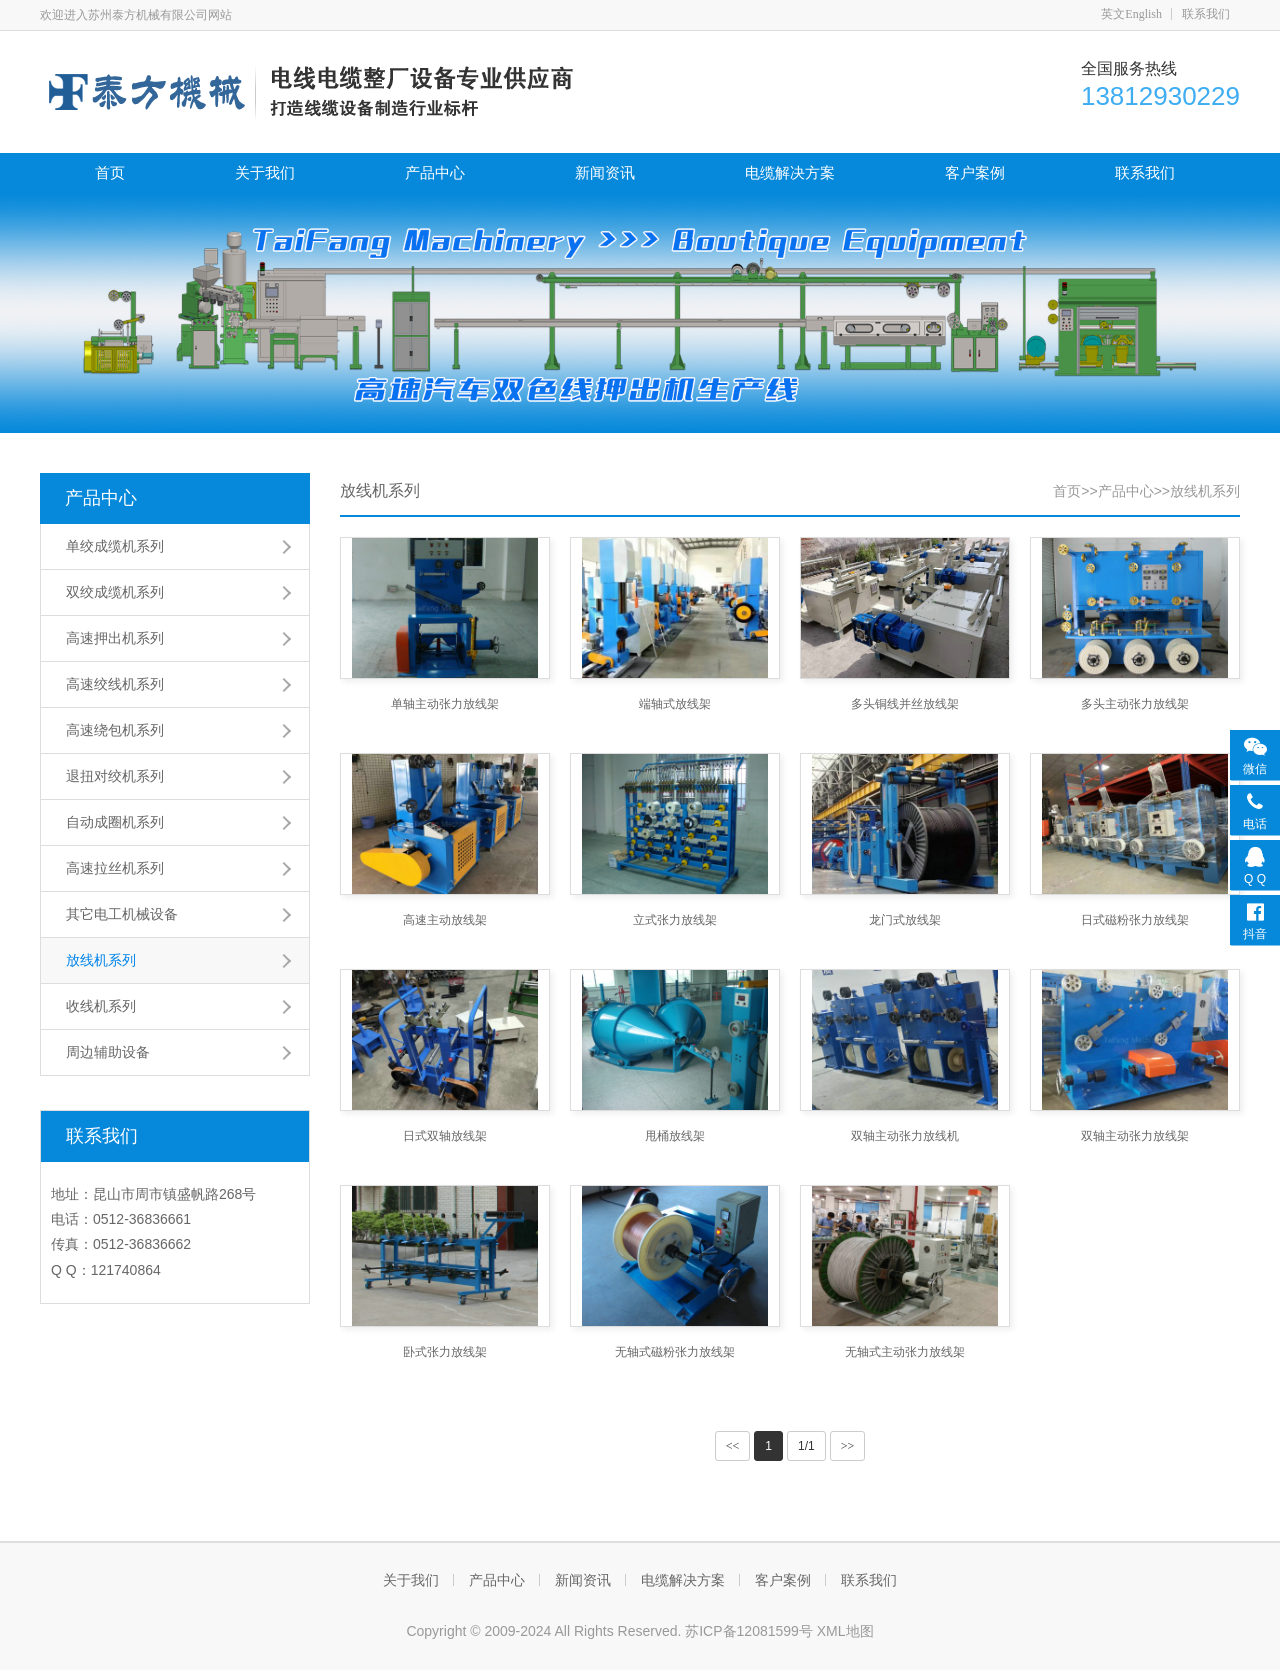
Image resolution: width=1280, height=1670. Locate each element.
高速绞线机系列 (115, 684)
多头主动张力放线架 (1135, 704)
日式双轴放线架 (445, 1136)
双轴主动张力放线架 (1135, 1136)
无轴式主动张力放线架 (905, 1352)
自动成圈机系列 (115, 822)
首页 (110, 172)
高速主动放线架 (445, 920)
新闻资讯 (605, 172)
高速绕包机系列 (115, 730)
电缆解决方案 (790, 172)
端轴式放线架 (675, 704)
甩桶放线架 (675, 1136)
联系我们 (1206, 14)
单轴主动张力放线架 (445, 704)
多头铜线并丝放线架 (905, 704)
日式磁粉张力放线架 (1135, 920)
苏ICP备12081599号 (751, 1631)
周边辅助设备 (108, 1052)
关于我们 (265, 172)
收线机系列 (101, 1006)
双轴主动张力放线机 (905, 1136)
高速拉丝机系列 (115, 868)
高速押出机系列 (115, 638)
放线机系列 (101, 960)
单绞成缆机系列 (115, 546)
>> (848, 1446)
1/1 (806, 1446)
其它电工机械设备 (122, 914)
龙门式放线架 (905, 920)
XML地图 (845, 1631)
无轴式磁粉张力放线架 (675, 1352)
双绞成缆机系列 (115, 592)
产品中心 (435, 172)
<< (733, 1446)
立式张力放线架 (675, 920)
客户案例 (975, 172)
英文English (1131, 14)
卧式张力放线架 (445, 1352)
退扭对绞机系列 (115, 776)
